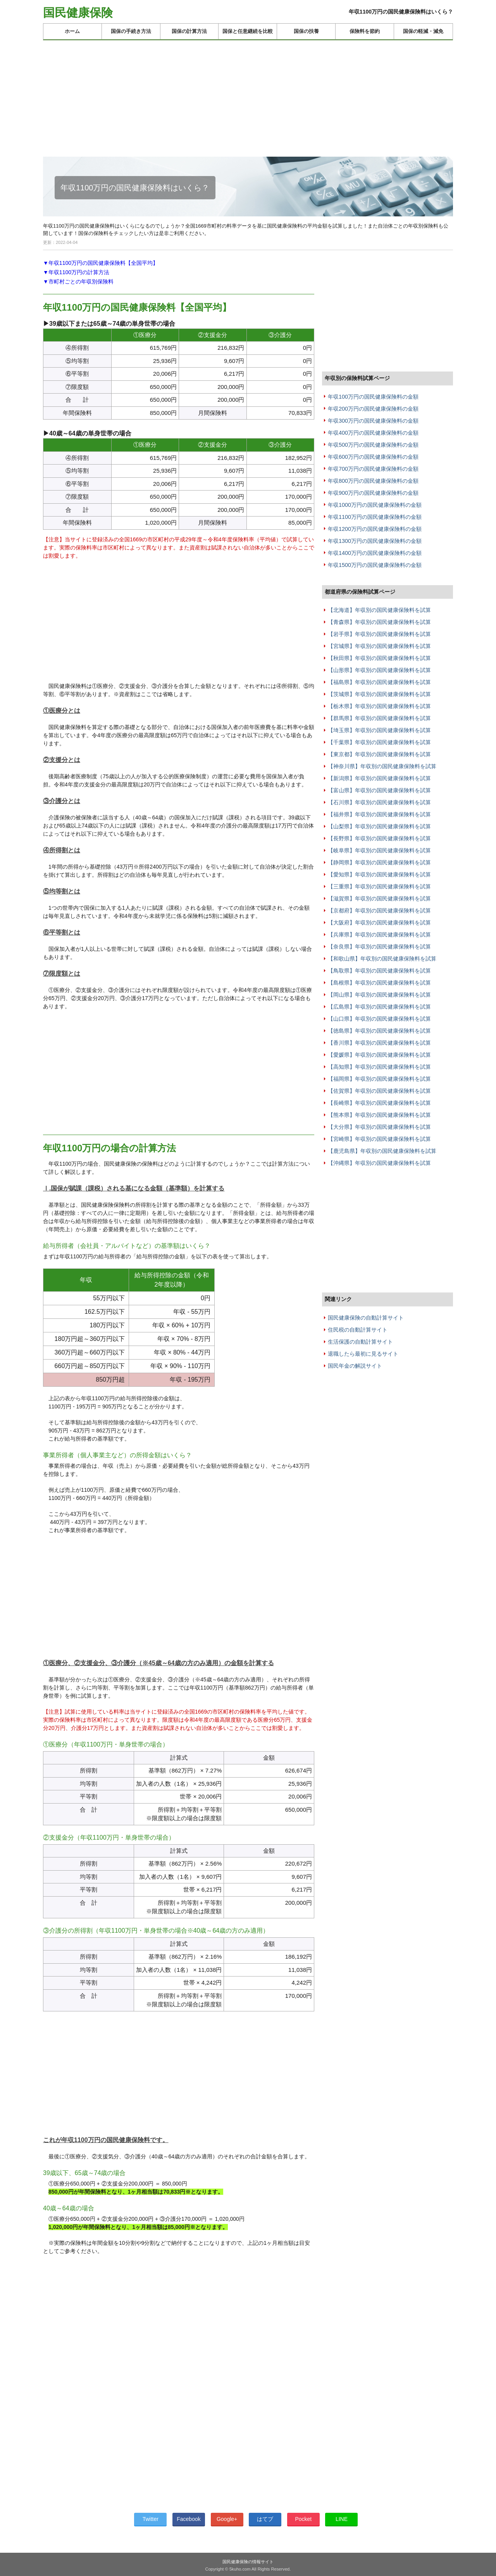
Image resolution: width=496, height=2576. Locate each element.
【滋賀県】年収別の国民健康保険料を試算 (379, 898)
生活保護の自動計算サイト (360, 1342)
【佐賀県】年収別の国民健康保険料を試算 (379, 1091)
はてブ (265, 2519)
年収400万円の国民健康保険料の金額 (373, 433)
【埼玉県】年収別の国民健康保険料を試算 (379, 730)
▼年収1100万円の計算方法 (76, 272)
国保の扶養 (306, 31)
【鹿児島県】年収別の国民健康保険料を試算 (382, 1151)
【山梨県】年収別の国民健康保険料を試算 (379, 826)
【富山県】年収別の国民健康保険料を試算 (379, 790)
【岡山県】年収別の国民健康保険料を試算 (379, 995)
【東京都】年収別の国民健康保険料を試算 (379, 754)
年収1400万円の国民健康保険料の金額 (375, 553)
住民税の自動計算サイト (358, 1330)
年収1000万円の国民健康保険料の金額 (375, 505)
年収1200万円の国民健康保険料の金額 (375, 529)
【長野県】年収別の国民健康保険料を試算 (379, 838)
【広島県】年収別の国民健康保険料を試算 (379, 1007)
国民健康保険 (78, 12)
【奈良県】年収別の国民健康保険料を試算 (379, 946)
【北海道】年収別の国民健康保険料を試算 (379, 610)
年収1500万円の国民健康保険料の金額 (375, 565)
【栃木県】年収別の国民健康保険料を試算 (379, 706)
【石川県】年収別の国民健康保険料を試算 (379, 802)
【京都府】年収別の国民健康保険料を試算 (379, 910)
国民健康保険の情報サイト (248, 2561)
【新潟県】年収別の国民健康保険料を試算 (379, 778)
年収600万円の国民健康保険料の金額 (373, 457)
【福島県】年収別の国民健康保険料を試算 (379, 682)
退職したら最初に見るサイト (363, 1354)
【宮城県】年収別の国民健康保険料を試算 (379, 646)
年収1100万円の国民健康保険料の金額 (375, 517)
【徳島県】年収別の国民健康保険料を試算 (379, 1031)
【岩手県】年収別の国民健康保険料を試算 (379, 634)
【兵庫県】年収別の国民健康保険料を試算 (379, 934)
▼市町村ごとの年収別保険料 (78, 281)
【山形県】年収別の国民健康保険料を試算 (379, 670)
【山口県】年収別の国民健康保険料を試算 (379, 1019)
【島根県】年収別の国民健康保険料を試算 (379, 983)
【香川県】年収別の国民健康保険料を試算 (379, 1043)
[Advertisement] (248, 94)
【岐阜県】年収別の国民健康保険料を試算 (379, 850)
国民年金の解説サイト (355, 1366)
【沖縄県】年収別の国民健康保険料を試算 (379, 1163)
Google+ (227, 2519)
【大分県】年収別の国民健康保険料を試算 (379, 1127)
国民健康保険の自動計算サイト (366, 1318)
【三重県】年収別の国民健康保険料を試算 (379, 886)
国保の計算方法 (189, 31)
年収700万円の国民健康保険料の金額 (373, 469)
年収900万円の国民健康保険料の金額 (373, 493)
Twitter (150, 2519)
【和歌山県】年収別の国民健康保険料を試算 (382, 958)
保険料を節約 (365, 31)
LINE (342, 2519)
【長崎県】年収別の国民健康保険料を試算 (379, 1103)
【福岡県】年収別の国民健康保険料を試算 (379, 1079)
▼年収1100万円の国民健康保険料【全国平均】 (100, 263)
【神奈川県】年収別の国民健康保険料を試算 (382, 766)
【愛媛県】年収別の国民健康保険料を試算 (379, 1055)
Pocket (303, 2519)
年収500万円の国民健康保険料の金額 (373, 445)
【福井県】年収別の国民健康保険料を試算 (379, 814)
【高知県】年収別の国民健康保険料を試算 (379, 1067)
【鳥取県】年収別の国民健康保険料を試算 (379, 971)
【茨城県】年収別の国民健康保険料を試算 (379, 694)
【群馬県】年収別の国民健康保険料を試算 (379, 718)
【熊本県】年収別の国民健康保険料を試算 (379, 1115)
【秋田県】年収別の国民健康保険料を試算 (379, 658)
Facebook (188, 2519)
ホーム (72, 31)
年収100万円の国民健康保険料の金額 (373, 397)
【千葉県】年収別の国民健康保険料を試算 (379, 742)
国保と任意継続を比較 (247, 31)
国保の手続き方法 (131, 31)
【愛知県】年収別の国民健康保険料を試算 (379, 874)
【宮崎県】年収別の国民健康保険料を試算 (379, 1139)
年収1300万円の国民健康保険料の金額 (375, 541)
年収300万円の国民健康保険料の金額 (373, 421)
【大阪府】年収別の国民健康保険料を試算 (379, 922)
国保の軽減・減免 (423, 31)
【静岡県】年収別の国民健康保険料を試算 (379, 862)
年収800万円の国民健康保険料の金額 (373, 481)
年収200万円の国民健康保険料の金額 (373, 409)
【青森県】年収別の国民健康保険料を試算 (379, 622)
